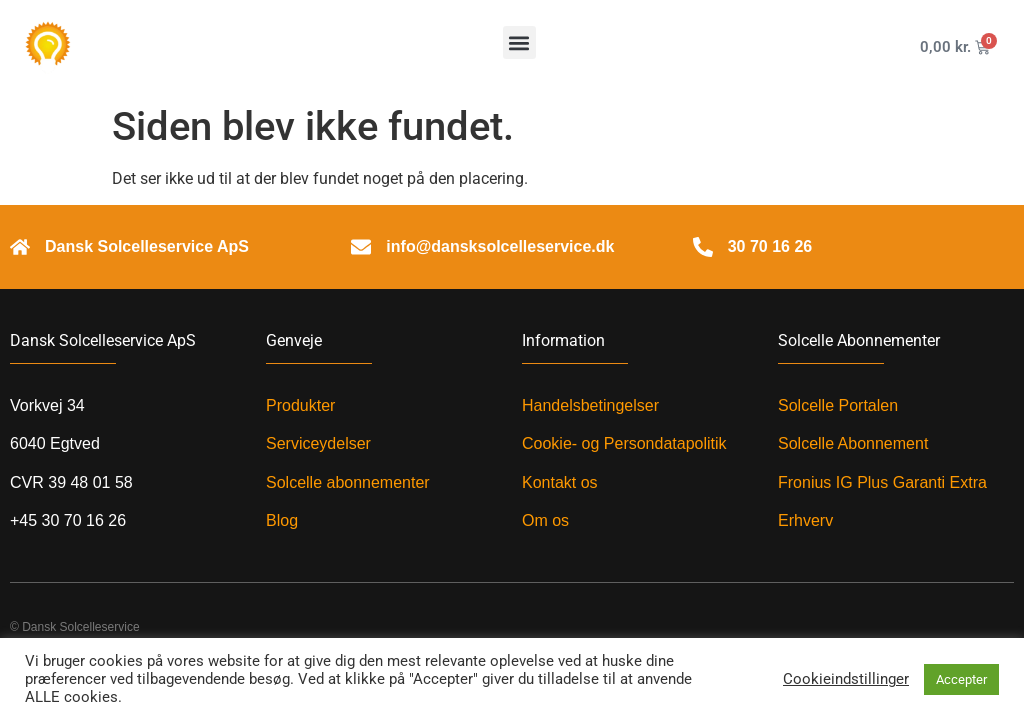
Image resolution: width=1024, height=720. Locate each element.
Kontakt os (560, 482)
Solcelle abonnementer (348, 482)
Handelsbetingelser (590, 405)
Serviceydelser (318, 443)
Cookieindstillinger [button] (846, 679)
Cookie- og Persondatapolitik (624, 443)
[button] (519, 42)
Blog (282, 520)
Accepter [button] (961, 679)
